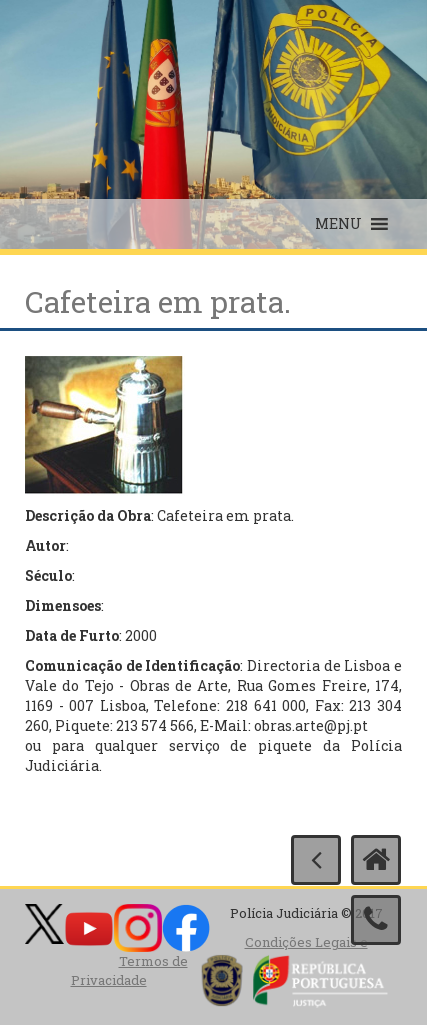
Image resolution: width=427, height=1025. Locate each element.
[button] (338, 224)
